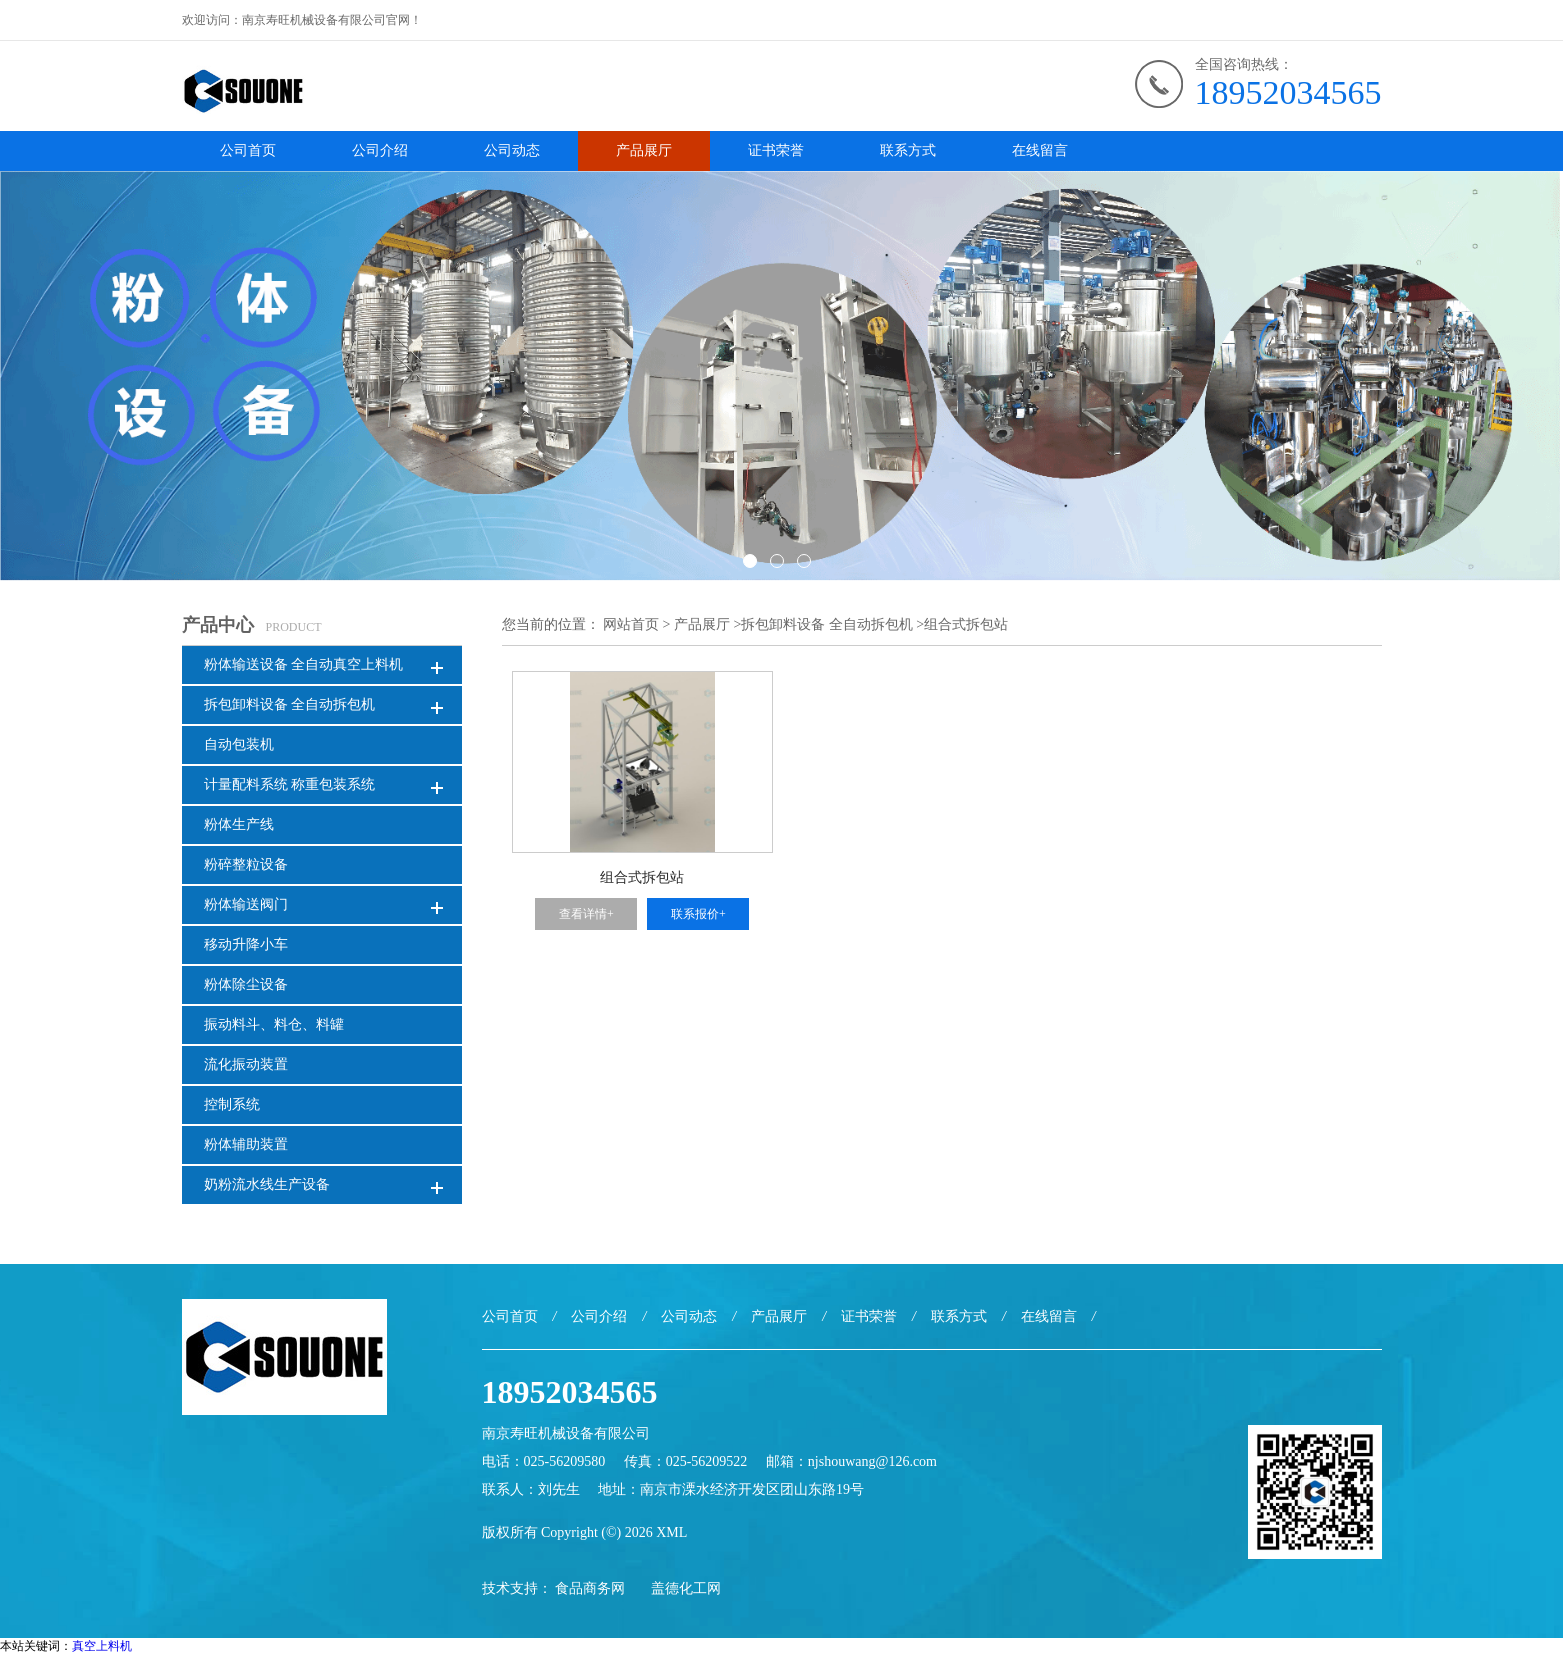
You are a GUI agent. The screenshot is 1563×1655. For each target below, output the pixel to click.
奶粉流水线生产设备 (267, 1184)
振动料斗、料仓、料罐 (274, 1024)
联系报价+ (698, 914)
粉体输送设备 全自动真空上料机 (304, 664)
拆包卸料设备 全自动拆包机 (290, 704)
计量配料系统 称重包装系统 (290, 784)
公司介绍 (380, 150)
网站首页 (631, 624)
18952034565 (1288, 92)
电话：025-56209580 (544, 1461)
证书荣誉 (776, 150)
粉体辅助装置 (246, 1144)
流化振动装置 (246, 1064)
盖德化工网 (686, 1588)
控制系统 (232, 1104)
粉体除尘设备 (246, 984)
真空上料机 (102, 1646)
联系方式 (908, 150)
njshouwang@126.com (872, 1461)
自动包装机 (239, 744)
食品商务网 (590, 1588)
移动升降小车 (246, 944)
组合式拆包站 (966, 624)
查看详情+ (586, 914)
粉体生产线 (239, 824)
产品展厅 (644, 150)
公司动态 (512, 150)
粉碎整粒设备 (246, 864)
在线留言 (1040, 150)
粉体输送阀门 (246, 904)
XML (671, 1532)
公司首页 (248, 150)
